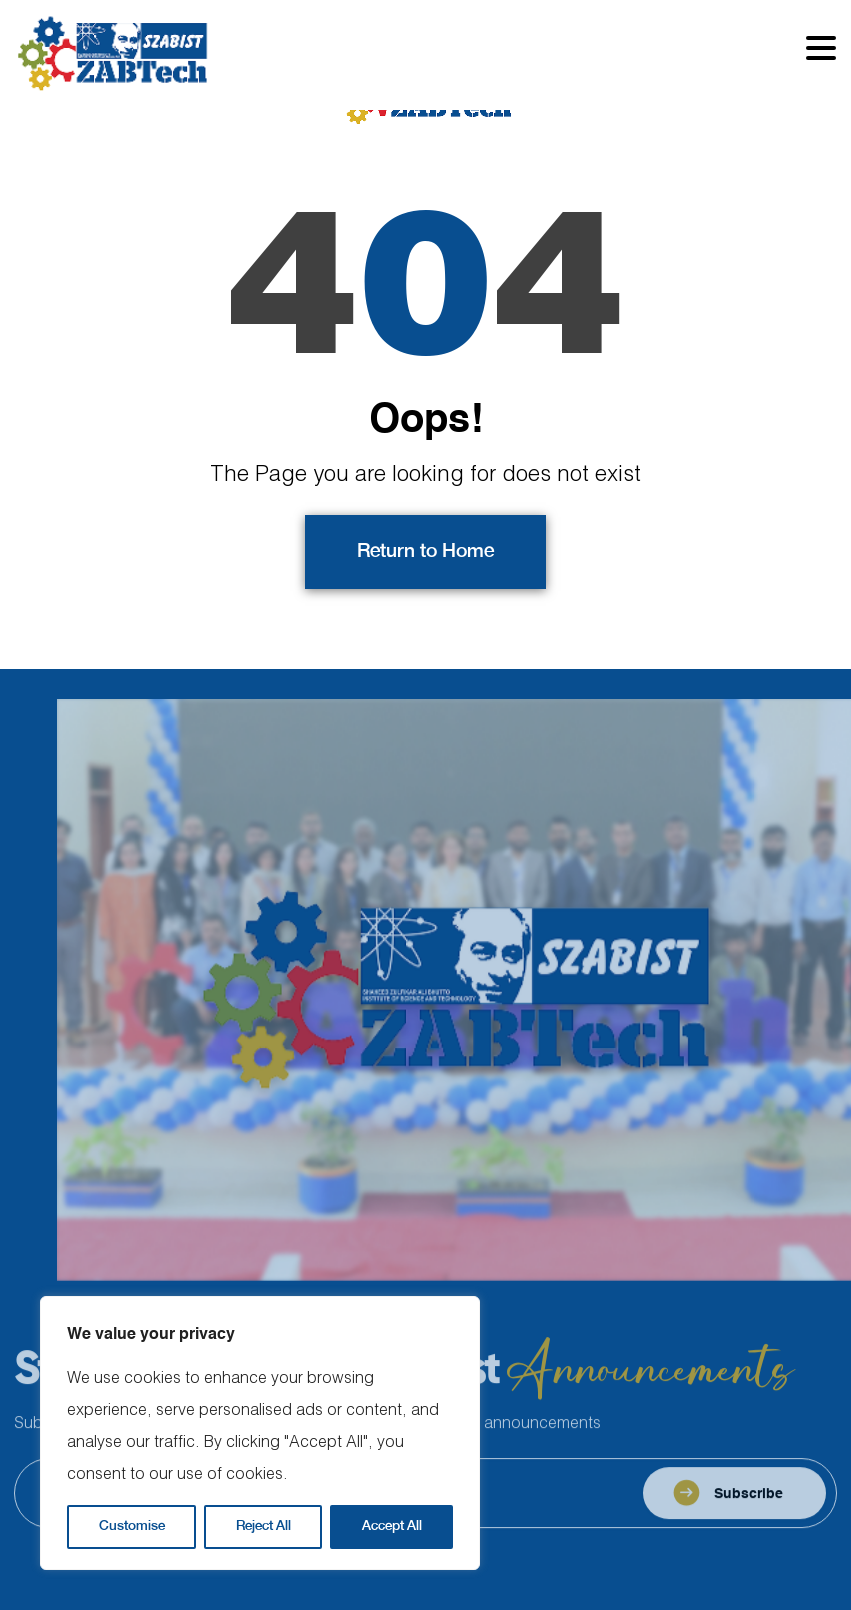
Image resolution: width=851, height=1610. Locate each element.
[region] (260, 1433)
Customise (132, 1526)
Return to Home (425, 552)
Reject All (263, 1526)
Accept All (392, 1526)
